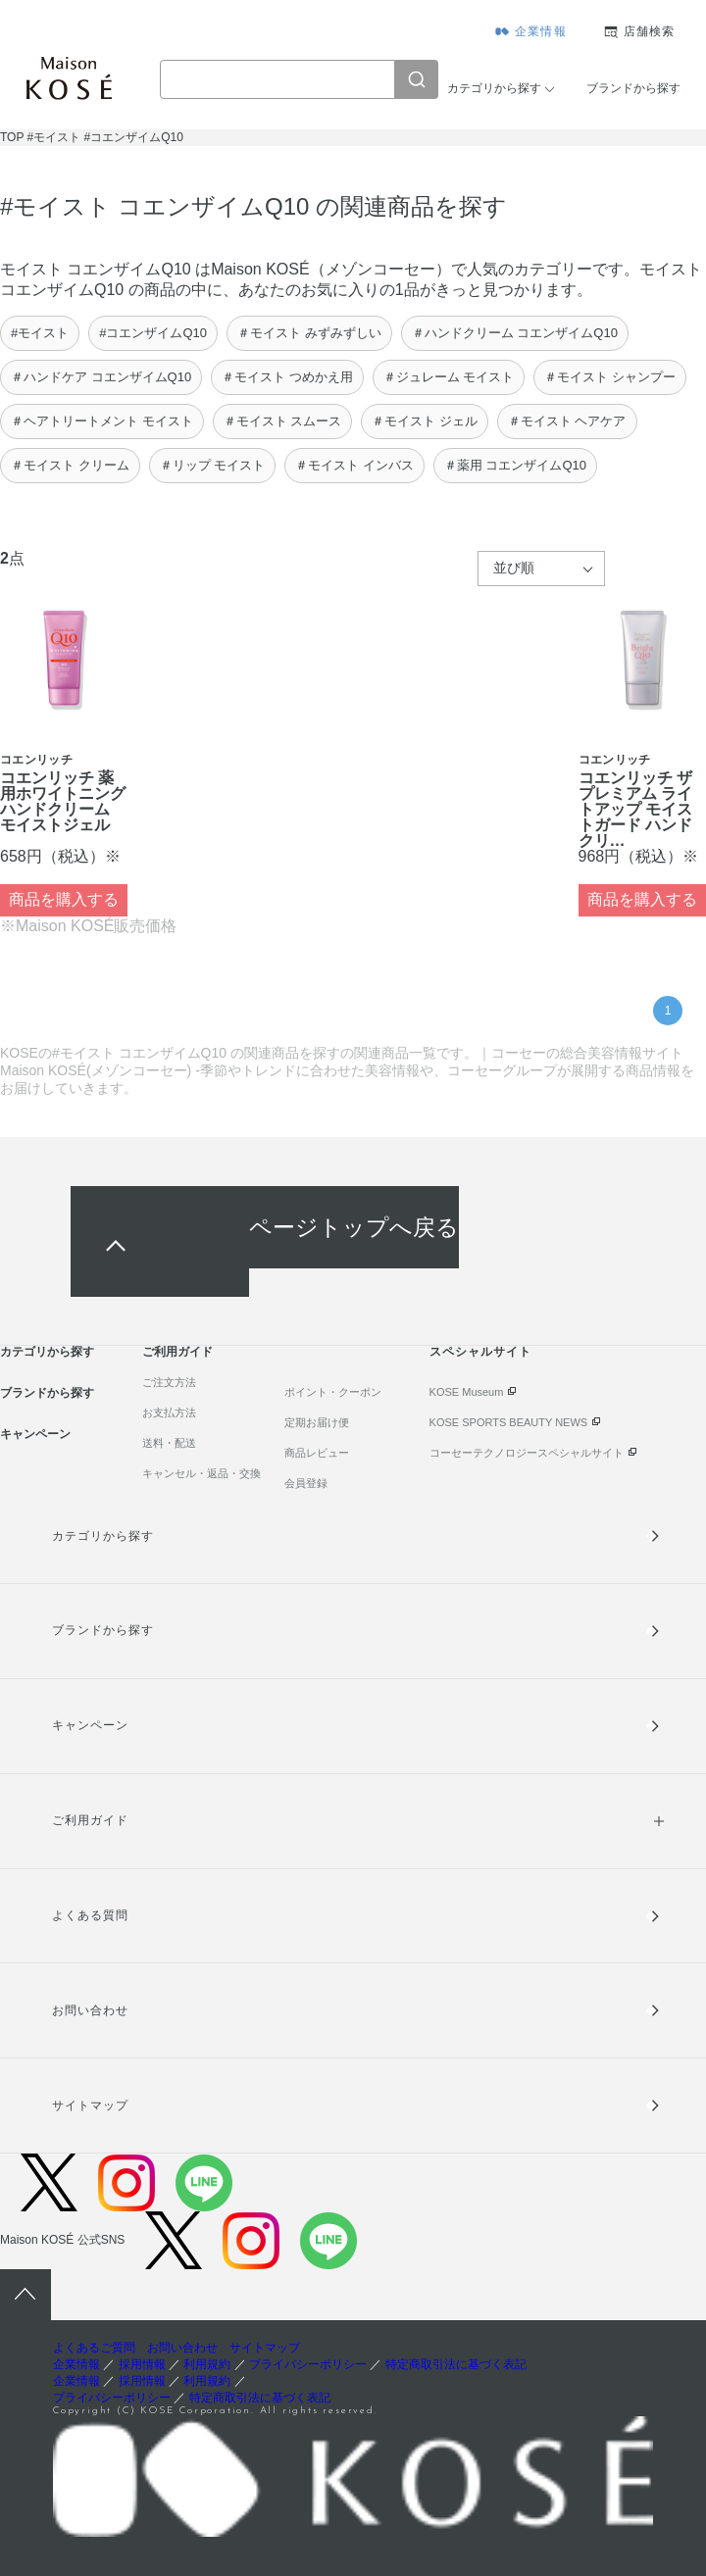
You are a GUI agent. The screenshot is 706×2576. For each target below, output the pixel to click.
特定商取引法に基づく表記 (456, 2364)
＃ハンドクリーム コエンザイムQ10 (515, 332)
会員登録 (306, 1483)
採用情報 (142, 2364)
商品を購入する (64, 899)
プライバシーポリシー (308, 2364)
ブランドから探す (633, 88)
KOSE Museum (466, 1392)
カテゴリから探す (494, 88)
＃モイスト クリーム (70, 465)
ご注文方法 (169, 1382)
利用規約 (206, 2364)
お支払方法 (169, 1412)
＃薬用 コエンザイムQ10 (515, 465)
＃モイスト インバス (354, 465)
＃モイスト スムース (283, 421)
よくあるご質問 (94, 2347)
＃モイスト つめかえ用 (287, 377)
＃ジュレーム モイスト (449, 377)
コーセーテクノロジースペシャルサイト (526, 1453)
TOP (12, 137)
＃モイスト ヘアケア (567, 421)
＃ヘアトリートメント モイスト (102, 421)
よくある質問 (90, 1915)
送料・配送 (169, 1443)
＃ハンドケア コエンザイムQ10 (101, 377)
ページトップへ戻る (354, 1227)
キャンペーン (35, 1434)
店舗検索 (650, 31)
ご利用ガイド (177, 1352)
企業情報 (541, 31)
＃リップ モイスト (213, 465)
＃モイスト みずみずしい (309, 332)
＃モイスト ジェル (425, 421)
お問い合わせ (90, 2010)
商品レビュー (316, 1453)
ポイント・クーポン (332, 1392)
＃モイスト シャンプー (610, 377)
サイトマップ (90, 2105)
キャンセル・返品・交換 (201, 1473)
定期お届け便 (316, 1422)
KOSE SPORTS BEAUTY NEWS (508, 1422)
